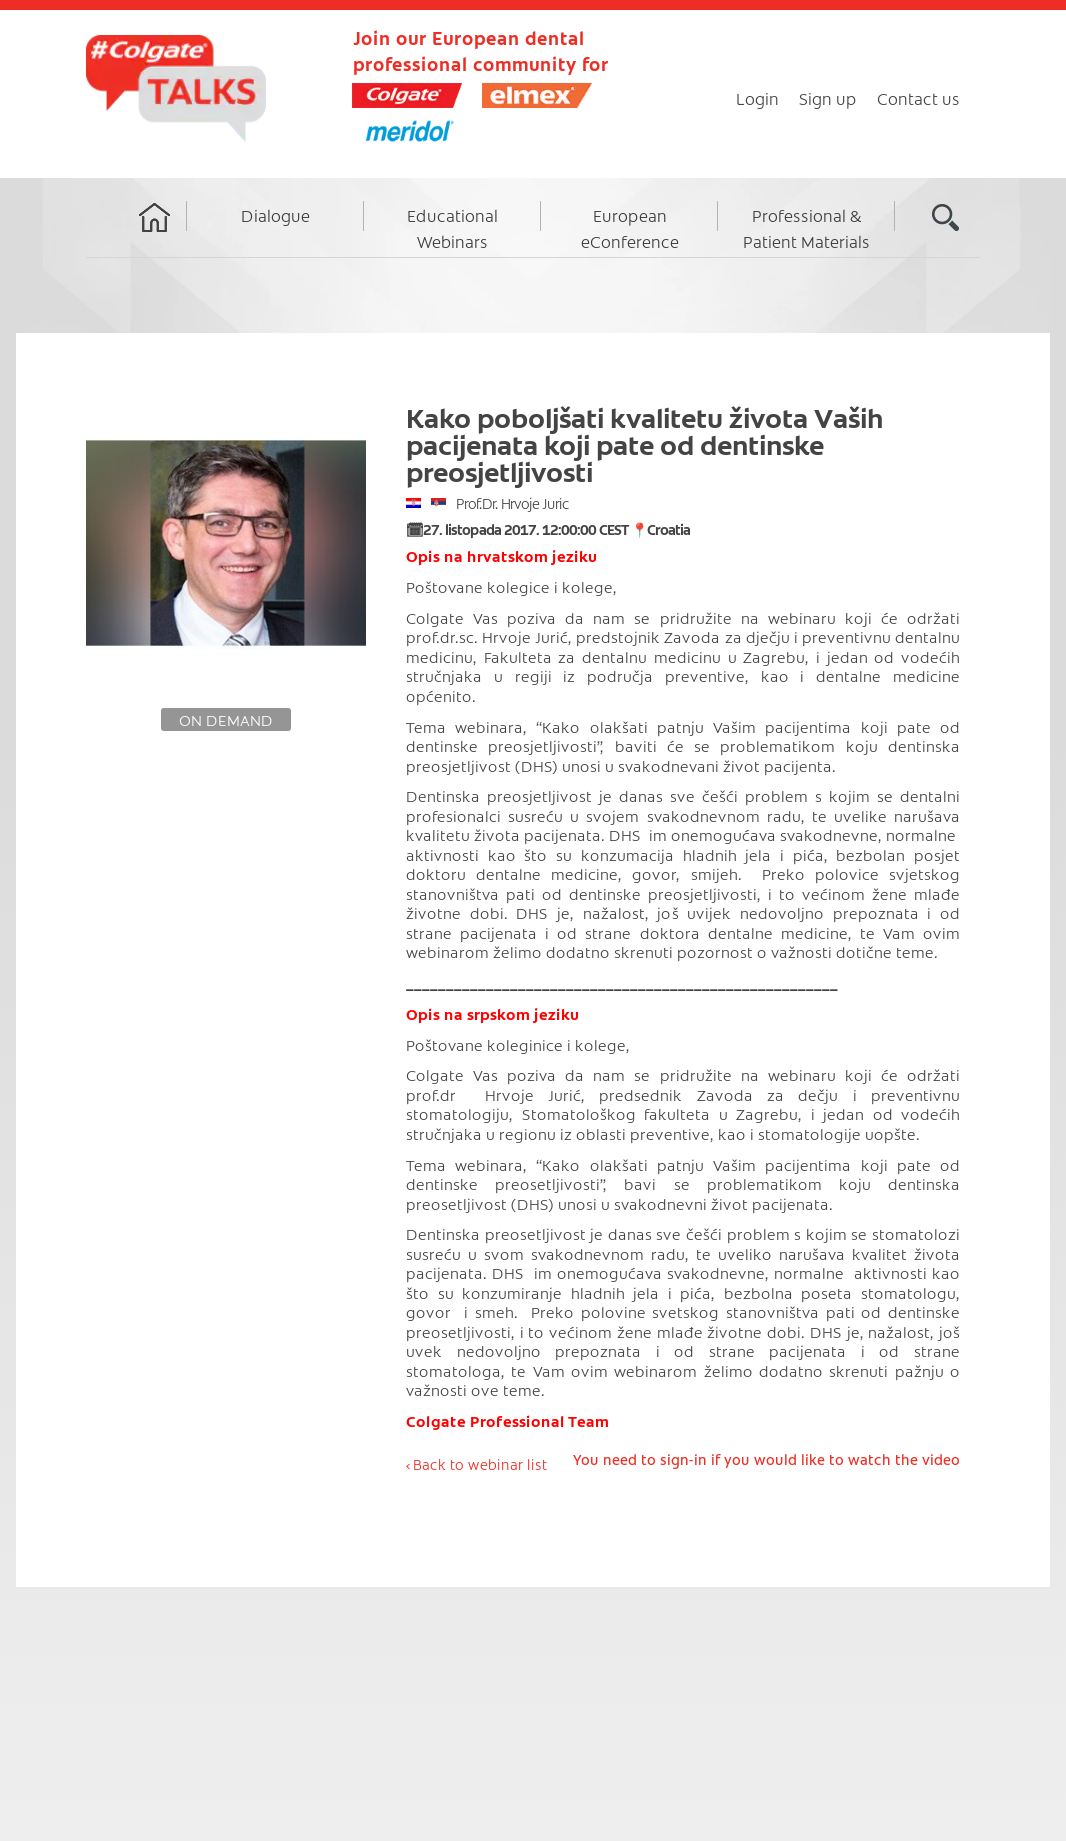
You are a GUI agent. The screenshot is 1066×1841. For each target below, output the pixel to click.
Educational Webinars (452, 228)
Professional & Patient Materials (806, 228)
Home (155, 236)
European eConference (630, 228)
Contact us (918, 98)
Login (757, 98)
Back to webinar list (480, 1464)
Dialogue (275, 215)
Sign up (828, 98)
